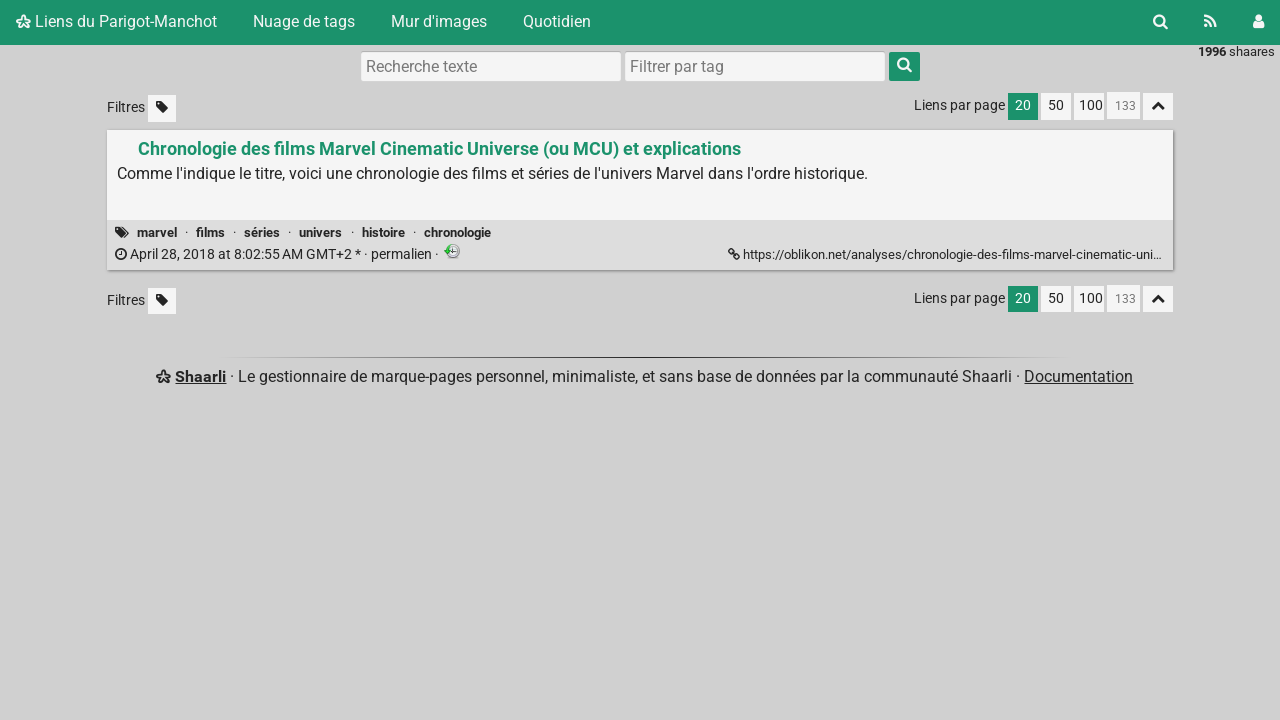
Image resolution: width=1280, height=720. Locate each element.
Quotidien (557, 21)
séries (262, 232)
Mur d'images (439, 21)
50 (1056, 105)
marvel (157, 232)
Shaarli (200, 376)
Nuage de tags (304, 21)
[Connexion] (1258, 22)
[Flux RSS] (1210, 22)
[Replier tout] (1158, 106)
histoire (383, 232)
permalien (275, 254)
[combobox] (755, 66)
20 (1023, 105)
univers (320, 232)
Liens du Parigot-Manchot (116, 21)
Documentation (1078, 376)
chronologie (457, 232)
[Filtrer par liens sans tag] (162, 108)
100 (1091, 105)
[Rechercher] (1160, 22)
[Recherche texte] (491, 66)
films (210, 232)
